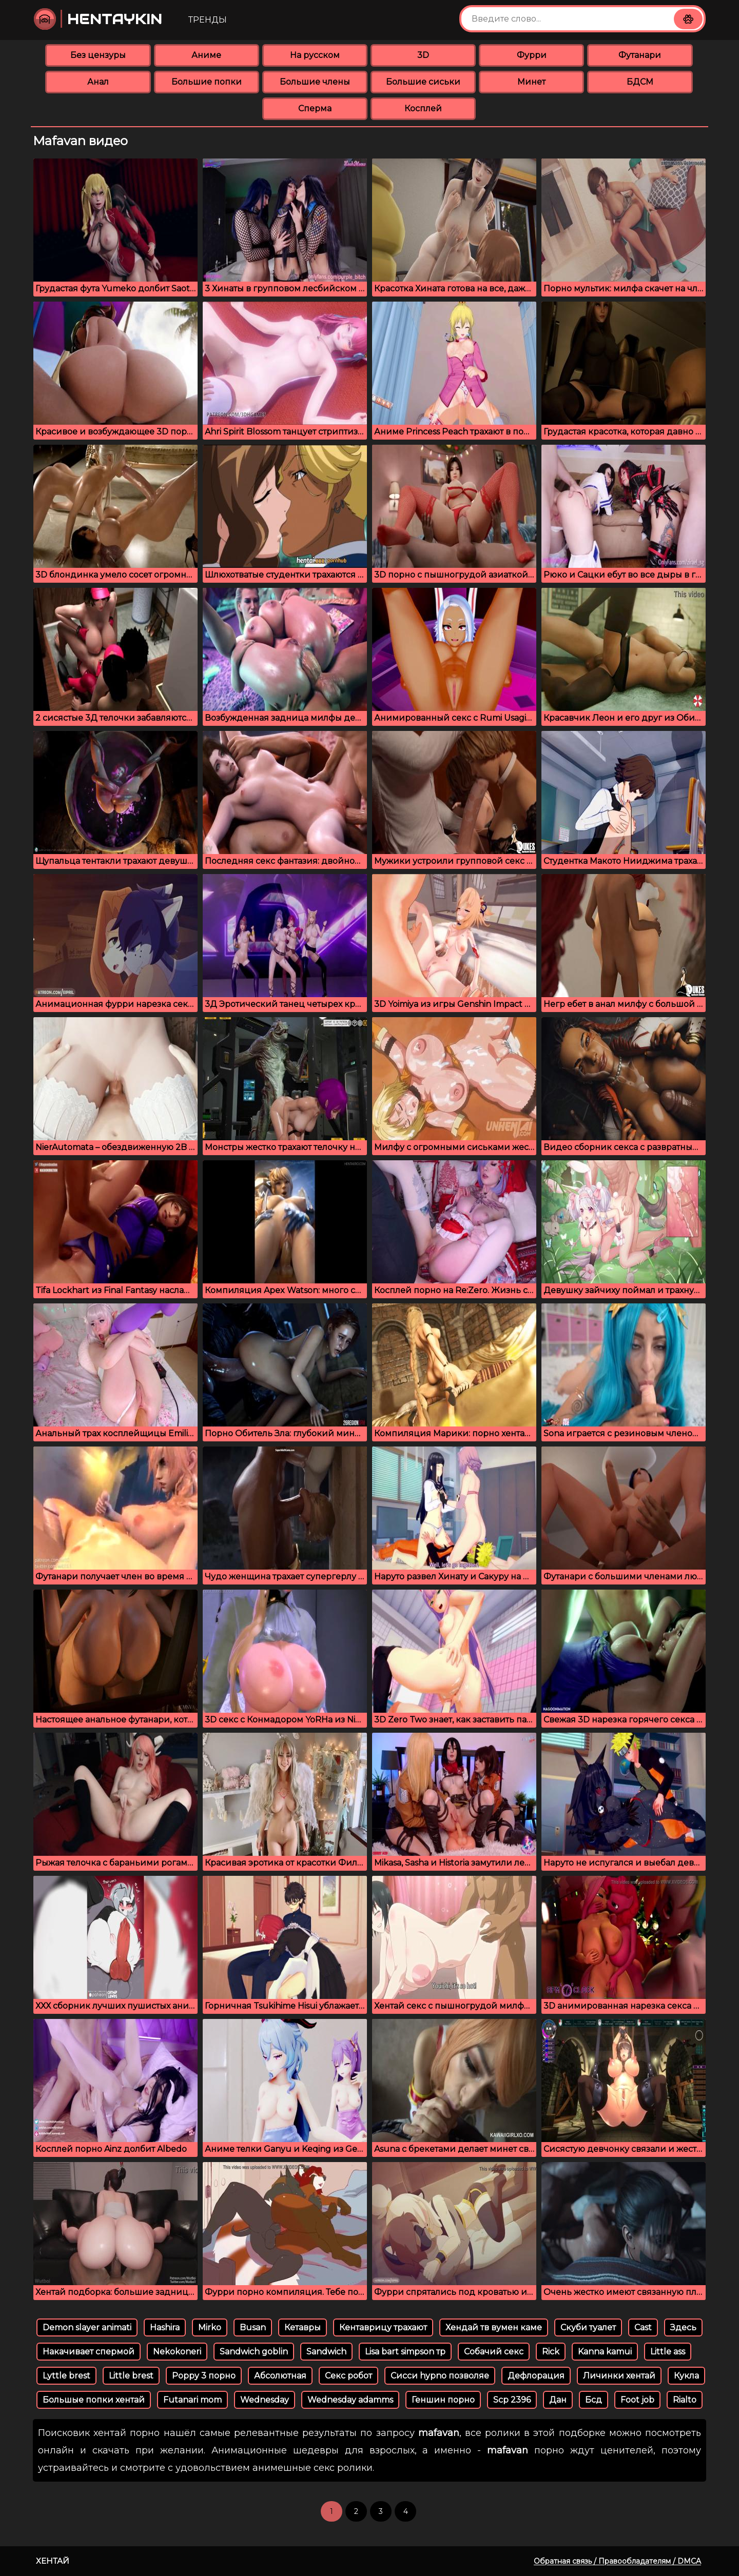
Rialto (684, 2400)
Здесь (683, 2327)
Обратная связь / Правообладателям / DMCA (617, 2561)
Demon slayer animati (87, 2327)
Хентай (52, 2561)
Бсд (593, 2400)
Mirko (209, 2327)
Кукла (686, 2376)
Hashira (165, 2327)
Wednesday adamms (350, 2400)
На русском (315, 55)
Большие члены (315, 82)
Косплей (423, 108)
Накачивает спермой (88, 2351)
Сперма (315, 108)
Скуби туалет (588, 2327)
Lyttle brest (66, 2376)
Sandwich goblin (254, 2351)
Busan (253, 2327)
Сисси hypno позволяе (440, 2376)
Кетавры (302, 2327)
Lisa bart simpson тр (405, 2351)
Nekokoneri (177, 2351)
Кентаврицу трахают (383, 2327)
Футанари (639, 55)
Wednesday (264, 2400)
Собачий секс (493, 2351)
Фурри (532, 55)
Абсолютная (280, 2376)
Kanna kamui (605, 2351)
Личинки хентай (619, 2376)
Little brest (131, 2376)
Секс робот (348, 2376)
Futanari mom (192, 2400)
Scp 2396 (512, 2400)
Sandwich (326, 2351)
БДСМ (640, 82)
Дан (558, 2400)
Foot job (637, 2400)
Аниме (206, 55)
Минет (531, 82)
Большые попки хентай (94, 2400)
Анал (98, 82)
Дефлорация (536, 2376)
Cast (643, 2327)
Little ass (667, 2351)
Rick (550, 2351)
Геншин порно (443, 2400)
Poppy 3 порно (204, 2376)
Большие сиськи (423, 82)
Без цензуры (98, 55)
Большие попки (206, 82)
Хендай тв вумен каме (493, 2327)
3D (423, 55)
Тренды (207, 20)
